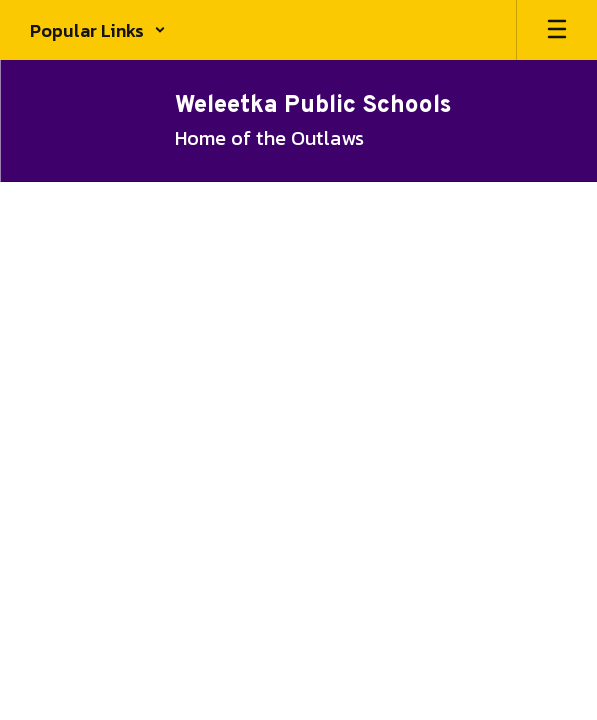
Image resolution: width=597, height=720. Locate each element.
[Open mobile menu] (557, 30)
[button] (98, 30)
